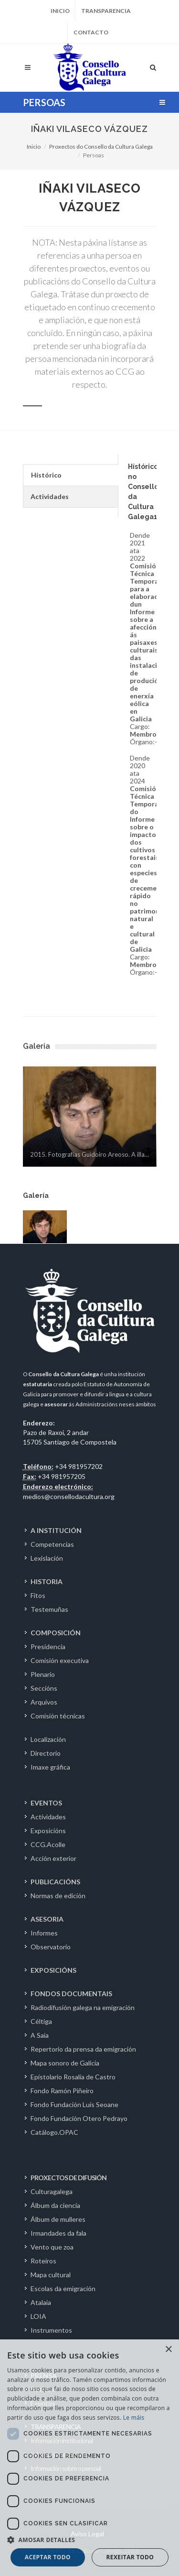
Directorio (46, 1753)
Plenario (43, 1674)
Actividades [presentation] (50, 496)
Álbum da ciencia (55, 2205)
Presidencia (48, 1646)
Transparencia (106, 10)
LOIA (38, 2316)
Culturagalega (52, 2191)
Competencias (52, 1544)
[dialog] (89, 2457)
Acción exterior (53, 1858)
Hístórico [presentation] (46, 475)
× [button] (168, 2349)
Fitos (38, 1595)
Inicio (60, 10)
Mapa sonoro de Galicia (65, 2063)
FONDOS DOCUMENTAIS (71, 1993)
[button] (89, 2539)
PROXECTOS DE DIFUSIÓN (68, 2178)
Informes (44, 1933)
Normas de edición (58, 1895)
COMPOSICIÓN (56, 1633)
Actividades (48, 1817)
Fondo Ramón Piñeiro (62, 2091)
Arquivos (44, 1702)
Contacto (91, 32)
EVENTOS (46, 1803)
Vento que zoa (52, 2247)
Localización (48, 1739)
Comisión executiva (60, 1660)
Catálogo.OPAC (54, 2132)
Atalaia (41, 2302)
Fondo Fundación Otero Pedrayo (79, 2118)
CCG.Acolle (48, 1844)
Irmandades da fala (58, 2233)
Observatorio (51, 1947)
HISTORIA (47, 1581)
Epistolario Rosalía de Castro (73, 2077)
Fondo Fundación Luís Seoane (74, 2104)
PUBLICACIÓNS (55, 1882)
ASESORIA (47, 1919)
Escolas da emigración (63, 2288)
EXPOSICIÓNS (53, 1970)
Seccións (44, 1688)
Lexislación (47, 1558)
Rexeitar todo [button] (130, 2557)
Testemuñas (49, 1609)
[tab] (70, 475)
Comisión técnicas (58, 1716)
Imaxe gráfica (50, 1767)
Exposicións (48, 1830)
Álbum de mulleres (58, 2219)
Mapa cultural (51, 2275)
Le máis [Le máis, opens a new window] (134, 2417)
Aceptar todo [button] (48, 2557)
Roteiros (43, 2261)
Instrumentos (51, 2330)
